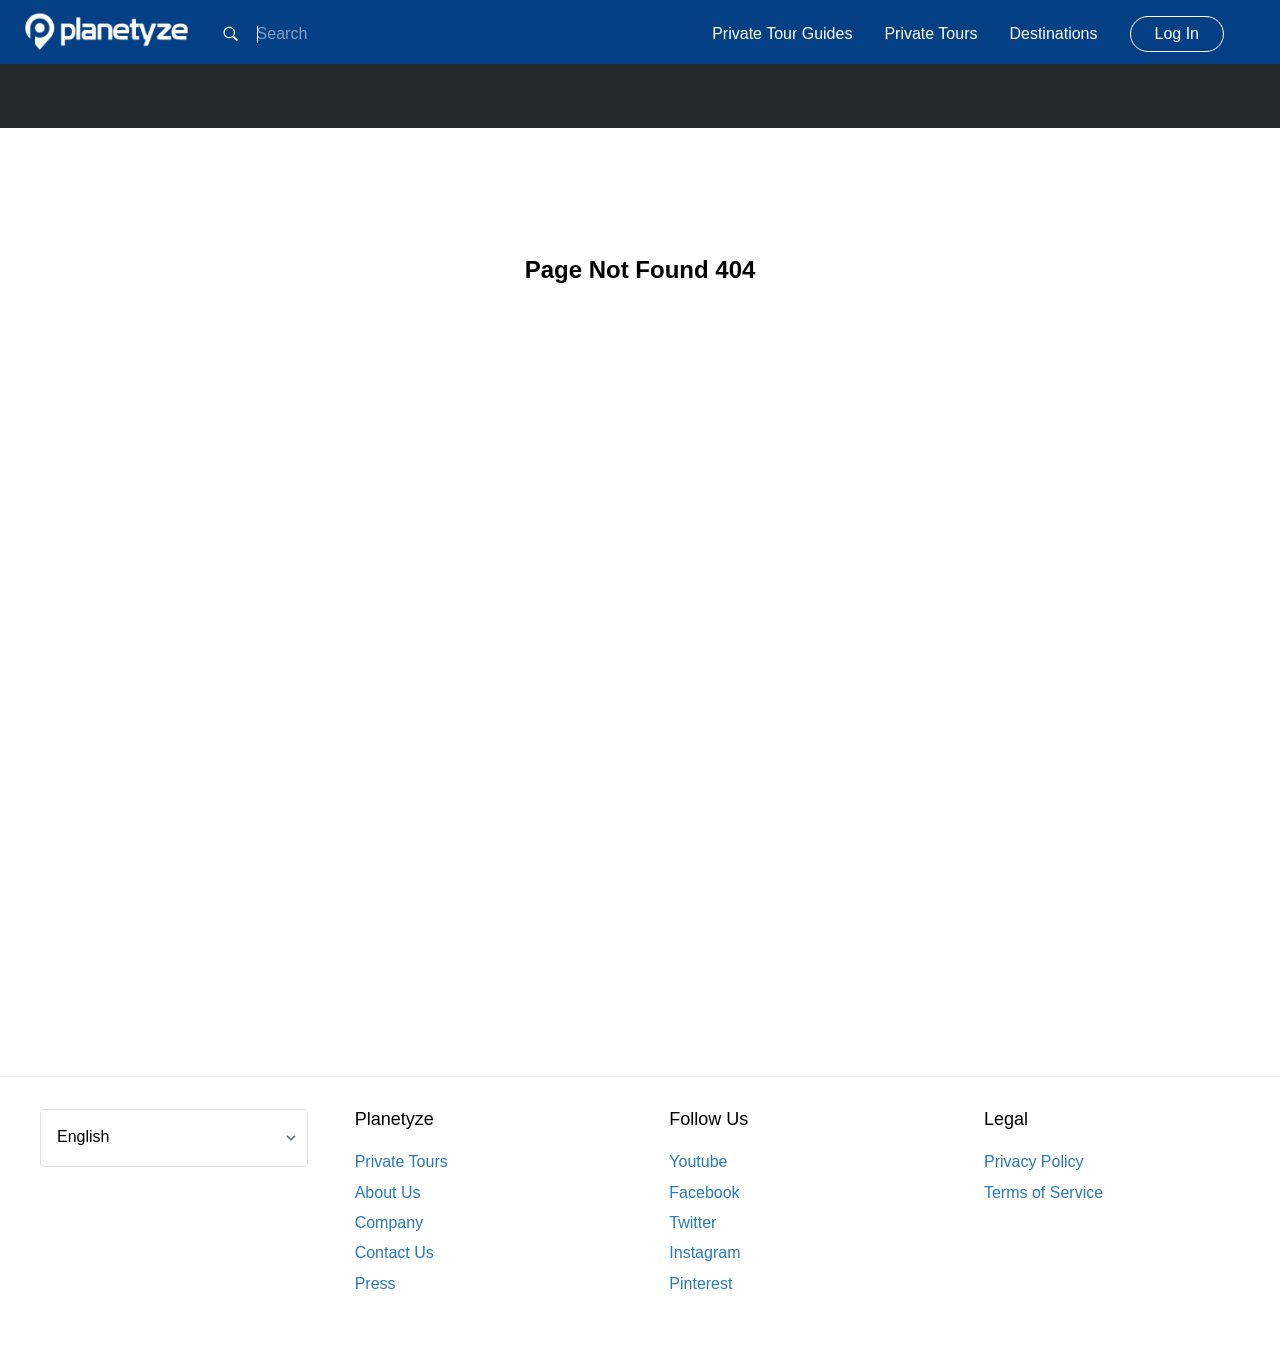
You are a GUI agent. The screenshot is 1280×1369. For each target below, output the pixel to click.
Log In (1177, 33)
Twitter (692, 1222)
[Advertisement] (640, 712)
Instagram (704, 1252)
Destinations (1053, 33)
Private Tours (930, 33)
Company (389, 1222)
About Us (388, 1192)
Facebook (704, 1192)
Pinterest (700, 1283)
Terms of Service (1043, 1192)
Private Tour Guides (782, 33)
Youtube (698, 1161)
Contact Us (394, 1252)
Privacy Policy (1034, 1161)
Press (375, 1283)
